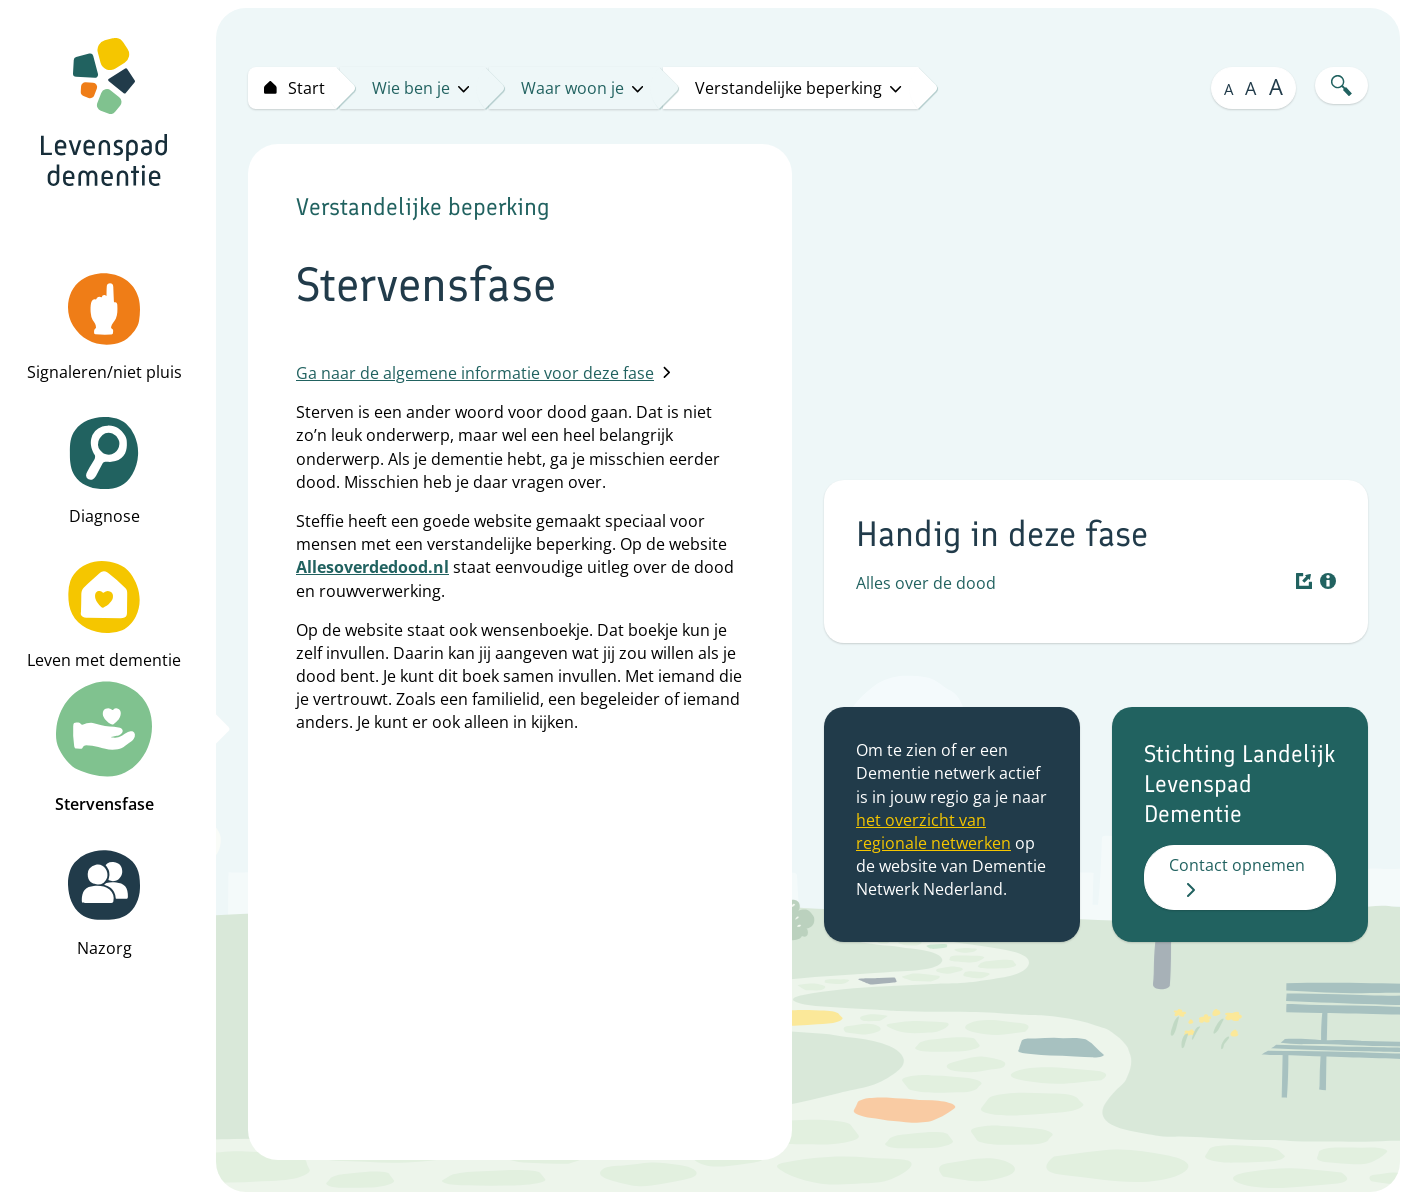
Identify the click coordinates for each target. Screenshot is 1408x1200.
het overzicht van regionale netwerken (933, 831)
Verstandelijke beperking (798, 88)
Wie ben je (420, 88)
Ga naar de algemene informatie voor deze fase (483, 373)
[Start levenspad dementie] (292, 88)
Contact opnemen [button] (1237, 876)
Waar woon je (582, 88)
